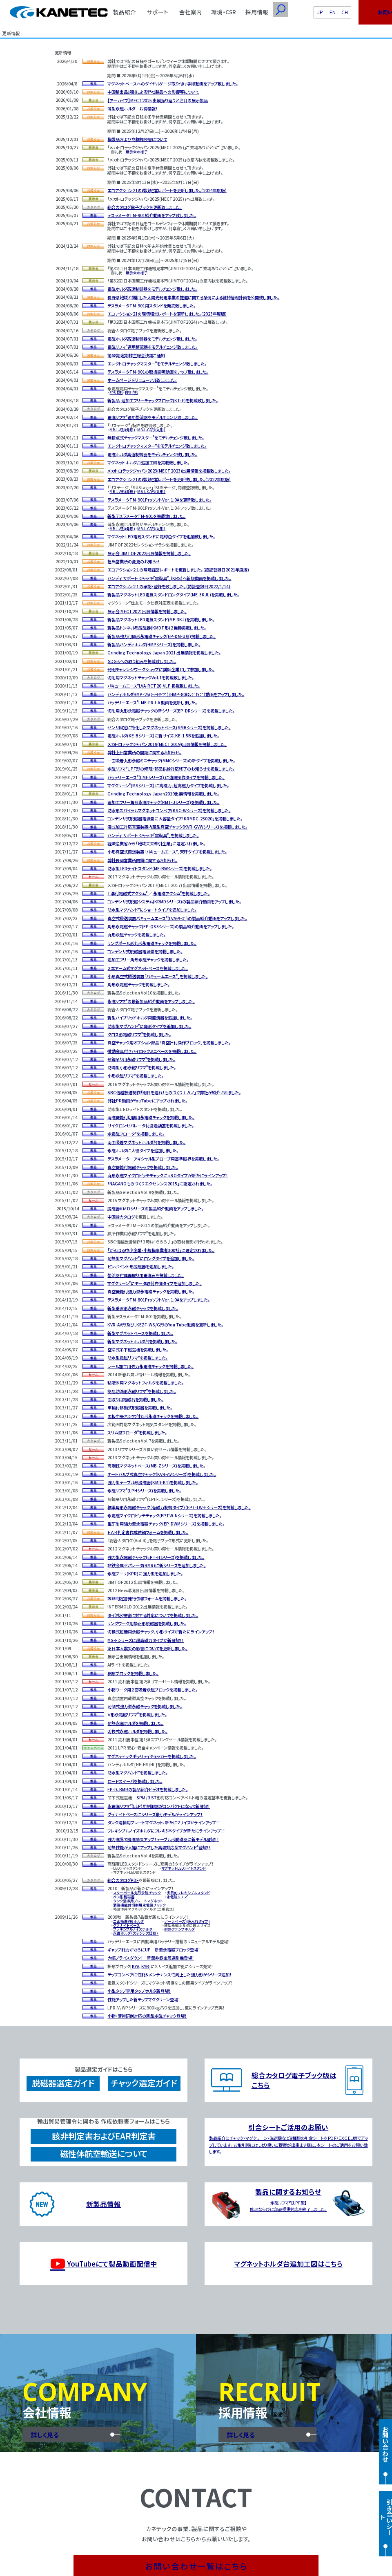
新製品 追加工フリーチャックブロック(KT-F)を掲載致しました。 (162, 400)
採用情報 (256, 12)
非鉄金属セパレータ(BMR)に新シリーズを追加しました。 (156, 1565)
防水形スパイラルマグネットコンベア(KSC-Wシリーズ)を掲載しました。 (169, 810)
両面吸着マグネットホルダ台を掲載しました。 (146, 1142)
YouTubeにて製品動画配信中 (103, 2263)
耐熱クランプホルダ (179, 1928)
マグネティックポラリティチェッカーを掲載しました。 (151, 1756)
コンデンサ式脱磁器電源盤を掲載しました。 (145, 951)
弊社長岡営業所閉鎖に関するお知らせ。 (142, 860)
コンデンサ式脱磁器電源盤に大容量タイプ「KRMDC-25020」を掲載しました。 (175, 818)
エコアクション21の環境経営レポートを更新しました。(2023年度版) (167, 314)
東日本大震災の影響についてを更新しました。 (147, 1648)
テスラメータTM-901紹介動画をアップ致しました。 (151, 215)
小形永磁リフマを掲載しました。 (135, 1076)
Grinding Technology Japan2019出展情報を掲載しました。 (163, 794)
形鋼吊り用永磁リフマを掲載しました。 (141, 1059)
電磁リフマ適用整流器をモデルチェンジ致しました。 (152, 347)
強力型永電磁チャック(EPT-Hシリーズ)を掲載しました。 (155, 1557)
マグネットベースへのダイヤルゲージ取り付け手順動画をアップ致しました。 (172, 84)
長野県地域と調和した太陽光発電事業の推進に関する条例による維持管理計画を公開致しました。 (193, 297)
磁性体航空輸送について (103, 2153)
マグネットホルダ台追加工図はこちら (288, 2264)
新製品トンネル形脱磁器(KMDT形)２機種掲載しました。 (156, 628)
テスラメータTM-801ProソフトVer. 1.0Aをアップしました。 (158, 1300)
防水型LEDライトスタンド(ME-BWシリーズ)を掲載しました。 (159, 868)
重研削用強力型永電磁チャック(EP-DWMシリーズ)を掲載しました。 (166, 1524)
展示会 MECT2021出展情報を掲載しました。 (147, 611)
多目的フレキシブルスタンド (188, 1892)
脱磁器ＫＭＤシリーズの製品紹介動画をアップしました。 (155, 1208)
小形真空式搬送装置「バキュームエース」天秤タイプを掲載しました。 (167, 852)
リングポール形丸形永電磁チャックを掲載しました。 (151, 943)
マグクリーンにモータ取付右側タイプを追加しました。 (154, 1283)
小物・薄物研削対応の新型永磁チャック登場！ (147, 2016)
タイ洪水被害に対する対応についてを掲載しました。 (152, 1615)
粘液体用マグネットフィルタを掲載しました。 (145, 1383)
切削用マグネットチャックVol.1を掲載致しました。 (150, 677)
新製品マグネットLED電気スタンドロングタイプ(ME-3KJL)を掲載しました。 (173, 594)
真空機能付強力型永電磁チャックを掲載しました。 (150, 1291)
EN (333, 12)
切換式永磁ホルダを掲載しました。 (137, 1731)
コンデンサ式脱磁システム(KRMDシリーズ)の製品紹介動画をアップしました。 (174, 901)
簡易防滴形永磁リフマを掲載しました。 (141, 1391)
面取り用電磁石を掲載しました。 (135, 1399)
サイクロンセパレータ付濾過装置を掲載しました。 (150, 1125)
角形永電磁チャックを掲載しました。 (138, 984)
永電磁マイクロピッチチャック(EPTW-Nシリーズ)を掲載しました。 (164, 1515)
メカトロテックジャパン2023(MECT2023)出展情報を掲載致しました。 (169, 471)
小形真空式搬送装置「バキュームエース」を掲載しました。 (157, 976)
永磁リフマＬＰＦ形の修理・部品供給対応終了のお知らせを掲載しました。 (171, 769)
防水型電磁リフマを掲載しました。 (137, 1358)
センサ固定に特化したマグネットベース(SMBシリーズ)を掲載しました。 (169, 727)
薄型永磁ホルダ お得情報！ (132, 108)
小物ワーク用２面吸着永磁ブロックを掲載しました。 (152, 1690)
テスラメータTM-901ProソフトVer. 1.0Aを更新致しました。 (159, 500)
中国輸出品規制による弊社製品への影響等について (153, 92)
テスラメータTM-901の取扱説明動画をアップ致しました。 (157, 372)
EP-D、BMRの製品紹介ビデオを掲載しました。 (147, 1789)
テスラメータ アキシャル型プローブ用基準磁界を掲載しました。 (163, 1159)
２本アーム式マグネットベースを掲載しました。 (147, 968)
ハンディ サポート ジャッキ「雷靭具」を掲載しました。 (153, 835)
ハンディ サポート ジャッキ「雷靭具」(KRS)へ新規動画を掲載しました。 (169, 578)
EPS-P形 (131, 392)
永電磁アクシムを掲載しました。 (181, 893)
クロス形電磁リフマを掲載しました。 (139, 1034)
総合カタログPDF (123, 1880)
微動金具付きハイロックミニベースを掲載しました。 (151, 1051)
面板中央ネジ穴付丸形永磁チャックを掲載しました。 (152, 1416)
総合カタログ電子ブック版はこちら (294, 2080)
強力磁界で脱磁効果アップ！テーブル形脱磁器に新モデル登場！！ (163, 1839)
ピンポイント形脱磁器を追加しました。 (140, 1266)
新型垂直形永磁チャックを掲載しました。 (142, 1308)
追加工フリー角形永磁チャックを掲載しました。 (148, 959)
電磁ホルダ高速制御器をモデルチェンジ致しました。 (152, 289)
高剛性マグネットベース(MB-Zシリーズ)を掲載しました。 (156, 1466)
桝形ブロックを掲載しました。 (132, 1673)
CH (344, 12)
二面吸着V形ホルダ (128, 1921)
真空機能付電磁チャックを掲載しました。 (142, 1167)
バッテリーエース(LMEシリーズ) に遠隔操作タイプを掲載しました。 (166, 777)
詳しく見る (45, 2434)
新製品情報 (103, 2204)
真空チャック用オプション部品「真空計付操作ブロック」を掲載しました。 (169, 1042)
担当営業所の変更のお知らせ (133, 561)
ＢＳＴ (152, 1797)
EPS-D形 (116, 392)
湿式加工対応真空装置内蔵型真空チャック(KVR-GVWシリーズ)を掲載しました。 (177, 827)
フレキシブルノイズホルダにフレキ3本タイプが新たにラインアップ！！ (166, 1831)
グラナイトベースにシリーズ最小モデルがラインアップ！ (155, 1814)
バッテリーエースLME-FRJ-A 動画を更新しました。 (152, 702)
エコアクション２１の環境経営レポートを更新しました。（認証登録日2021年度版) (178, 570)
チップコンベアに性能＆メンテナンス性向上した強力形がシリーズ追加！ (169, 1974)
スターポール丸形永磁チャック (137, 1892)
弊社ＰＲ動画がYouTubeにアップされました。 (147, 1101)
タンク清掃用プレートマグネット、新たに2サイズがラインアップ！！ (163, 1822)
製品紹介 (124, 12)
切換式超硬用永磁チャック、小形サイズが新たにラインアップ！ (160, 1631)
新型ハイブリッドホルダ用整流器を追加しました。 (149, 1018)
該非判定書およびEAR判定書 (104, 2136)
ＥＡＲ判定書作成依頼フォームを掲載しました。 (147, 1532)
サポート (157, 12)
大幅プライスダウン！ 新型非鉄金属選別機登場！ (150, 1958)
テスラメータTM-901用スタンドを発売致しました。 (151, 305)
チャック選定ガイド (144, 2083)
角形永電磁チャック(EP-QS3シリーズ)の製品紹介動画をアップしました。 (170, 926)
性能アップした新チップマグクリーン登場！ (143, 1999)
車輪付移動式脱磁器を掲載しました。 (139, 1407)
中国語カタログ (121, 1217)
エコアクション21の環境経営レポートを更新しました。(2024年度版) (167, 190)
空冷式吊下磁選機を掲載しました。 (137, 1349)
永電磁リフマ (177, 1896)
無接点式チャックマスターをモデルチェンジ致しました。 (155, 438)
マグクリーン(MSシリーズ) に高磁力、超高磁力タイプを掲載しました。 (168, 785)
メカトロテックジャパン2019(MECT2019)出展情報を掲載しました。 (167, 744)
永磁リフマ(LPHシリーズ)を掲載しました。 (144, 1490)
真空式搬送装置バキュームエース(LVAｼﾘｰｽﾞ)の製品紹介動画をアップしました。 (177, 918)
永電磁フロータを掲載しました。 (136, 1134)
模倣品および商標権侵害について (137, 139)
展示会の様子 (137, 151)
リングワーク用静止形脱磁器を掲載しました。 (146, 1623)
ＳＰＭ (141, 1797)
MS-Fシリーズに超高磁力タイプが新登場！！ (145, 1640)
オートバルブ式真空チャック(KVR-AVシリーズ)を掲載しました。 (161, 1474)
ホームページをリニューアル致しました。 (142, 380)
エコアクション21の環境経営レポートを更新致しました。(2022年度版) (169, 479)
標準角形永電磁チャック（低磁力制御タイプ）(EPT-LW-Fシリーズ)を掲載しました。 (179, 1507)
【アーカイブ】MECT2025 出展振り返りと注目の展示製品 (157, 100)
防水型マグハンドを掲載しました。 (137, 1773)
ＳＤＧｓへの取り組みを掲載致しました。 (141, 661)
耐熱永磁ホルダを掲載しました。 (135, 1723)
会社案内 (190, 12)
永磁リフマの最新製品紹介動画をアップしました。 (151, 1001)
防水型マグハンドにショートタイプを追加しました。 (152, 910)
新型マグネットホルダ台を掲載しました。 (142, 1341)
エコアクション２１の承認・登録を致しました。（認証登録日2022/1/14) (168, 586)
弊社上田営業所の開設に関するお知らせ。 (144, 752)
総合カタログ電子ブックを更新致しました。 (144, 207)
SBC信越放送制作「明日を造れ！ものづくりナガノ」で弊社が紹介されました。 (174, 1092)
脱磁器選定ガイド (63, 2083)
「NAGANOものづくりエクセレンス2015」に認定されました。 (159, 1183)
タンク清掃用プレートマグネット (138, 1900)
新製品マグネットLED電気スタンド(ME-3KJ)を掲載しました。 (160, 619)
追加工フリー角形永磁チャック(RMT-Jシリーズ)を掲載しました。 (163, 802)
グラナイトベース (126, 1925)
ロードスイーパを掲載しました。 (134, 1781)
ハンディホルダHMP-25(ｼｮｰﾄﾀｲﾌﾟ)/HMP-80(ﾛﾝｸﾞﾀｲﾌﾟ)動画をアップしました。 (175, 694)
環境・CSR (223, 12)
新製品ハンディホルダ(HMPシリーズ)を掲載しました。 (153, 644)
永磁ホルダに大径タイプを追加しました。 (142, 1150)
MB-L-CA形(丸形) (151, 429)
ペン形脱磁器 (124, 1896)
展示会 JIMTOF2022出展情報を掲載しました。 (149, 553)
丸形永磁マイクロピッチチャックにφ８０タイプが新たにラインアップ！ (167, 1175)
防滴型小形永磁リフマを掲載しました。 (141, 1067)
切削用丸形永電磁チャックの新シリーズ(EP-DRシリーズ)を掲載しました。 (171, 711)
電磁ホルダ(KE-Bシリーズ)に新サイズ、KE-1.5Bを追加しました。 (163, 735)
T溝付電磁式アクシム (127, 893)
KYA (135, 1966)
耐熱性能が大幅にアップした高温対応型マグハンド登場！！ (159, 1847)
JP (320, 12)
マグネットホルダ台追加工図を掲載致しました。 (148, 462)
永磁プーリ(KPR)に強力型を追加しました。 (145, 1573)
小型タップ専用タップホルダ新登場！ (139, 1991)
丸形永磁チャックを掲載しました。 (136, 935)
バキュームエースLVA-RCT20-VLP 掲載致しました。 (153, 686)
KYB (145, 1966)
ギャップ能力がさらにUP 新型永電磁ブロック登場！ (153, 1950)
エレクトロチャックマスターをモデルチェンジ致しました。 (157, 364)
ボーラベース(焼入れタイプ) (187, 1921)
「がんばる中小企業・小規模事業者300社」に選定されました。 (160, 1250)
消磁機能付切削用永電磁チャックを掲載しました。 (150, 1117)
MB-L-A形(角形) (122, 429)
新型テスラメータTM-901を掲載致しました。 (146, 516)
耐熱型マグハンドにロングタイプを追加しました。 (150, 1258)
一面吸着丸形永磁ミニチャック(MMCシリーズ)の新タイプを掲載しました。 (171, 760)
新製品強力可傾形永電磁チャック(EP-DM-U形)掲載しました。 (161, 636)
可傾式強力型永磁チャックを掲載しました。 (144, 1706)
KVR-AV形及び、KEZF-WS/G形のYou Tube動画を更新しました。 (165, 1325)
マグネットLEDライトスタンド (183, 1868)
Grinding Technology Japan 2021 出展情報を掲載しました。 (164, 653)
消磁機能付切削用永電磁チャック (139, 1904)
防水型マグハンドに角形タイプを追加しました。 (149, 1026)
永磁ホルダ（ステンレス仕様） (135, 1933)
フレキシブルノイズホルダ (132, 1928)
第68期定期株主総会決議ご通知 (136, 355)
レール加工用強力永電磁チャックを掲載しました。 (150, 1366)
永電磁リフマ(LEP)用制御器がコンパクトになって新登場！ (158, 1806)
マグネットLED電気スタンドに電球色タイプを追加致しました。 (161, 536)
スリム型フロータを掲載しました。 (137, 1432)
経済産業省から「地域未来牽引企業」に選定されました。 (156, 843)
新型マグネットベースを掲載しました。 (140, 1333)
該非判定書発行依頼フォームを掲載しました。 (147, 1598)
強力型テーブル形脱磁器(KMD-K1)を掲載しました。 (152, 1482)
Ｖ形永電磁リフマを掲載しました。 (137, 1714)
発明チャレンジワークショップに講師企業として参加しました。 (160, 669)
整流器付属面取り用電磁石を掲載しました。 (145, 1275)
